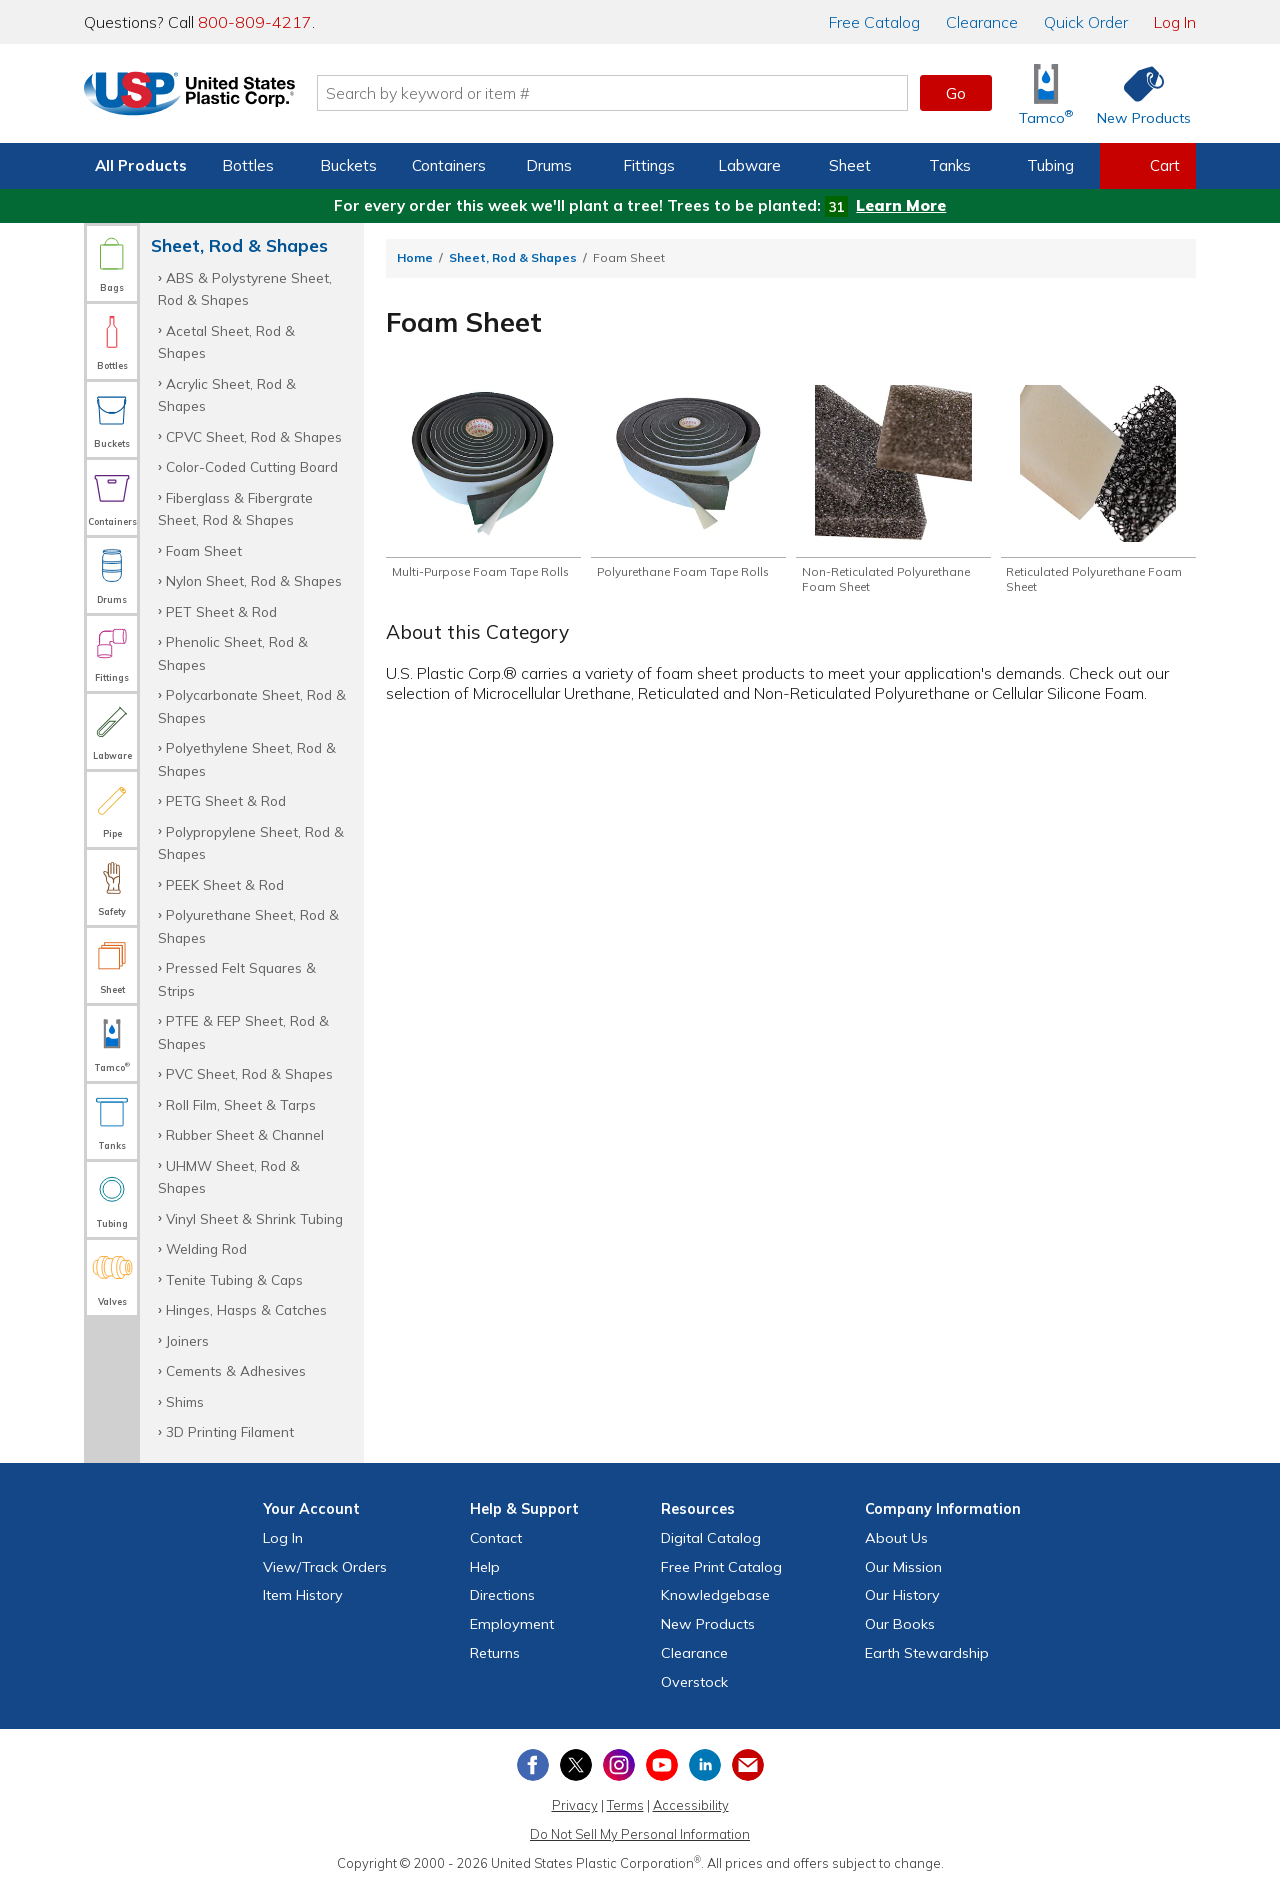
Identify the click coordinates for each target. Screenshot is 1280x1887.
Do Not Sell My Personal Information (640, 1834)
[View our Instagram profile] (619, 1765)
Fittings (649, 165)
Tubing (1050, 165)
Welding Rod (206, 1248)
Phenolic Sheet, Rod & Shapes (233, 652)
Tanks (950, 165)
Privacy (575, 1805)
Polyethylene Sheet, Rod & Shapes (247, 758)
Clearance (982, 22)
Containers (449, 165)
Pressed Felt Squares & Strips (237, 978)
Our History (902, 1595)
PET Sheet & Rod (221, 611)
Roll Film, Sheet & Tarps (241, 1104)
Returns (495, 1653)
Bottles (248, 165)
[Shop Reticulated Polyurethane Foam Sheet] (1098, 491)
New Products (708, 1624)
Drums (549, 165)
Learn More (901, 205)
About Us (896, 1538)
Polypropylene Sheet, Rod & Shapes (251, 842)
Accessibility (691, 1805)
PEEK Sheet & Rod (225, 884)
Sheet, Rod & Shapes (513, 257)
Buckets (348, 165)
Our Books (900, 1624)
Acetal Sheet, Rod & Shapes (226, 341)
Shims (185, 1401)
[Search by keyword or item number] (625, 93)
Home (415, 257)
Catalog (874, 22)
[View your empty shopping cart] (1148, 166)
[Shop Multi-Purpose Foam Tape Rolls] (483, 491)
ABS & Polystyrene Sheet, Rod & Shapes (245, 288)
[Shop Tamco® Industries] (1046, 93)
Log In (1175, 22)
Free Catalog (721, 1567)
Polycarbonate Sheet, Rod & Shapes (252, 705)
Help (485, 1567)
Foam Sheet (204, 550)
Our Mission (903, 1567)
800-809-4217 (255, 22)
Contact (496, 1538)
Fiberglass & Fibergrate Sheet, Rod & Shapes (235, 508)
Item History (303, 1595)
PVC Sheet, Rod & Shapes (249, 1073)
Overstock (694, 1682)
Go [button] (956, 93)
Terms (625, 1805)
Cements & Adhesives (236, 1370)
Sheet (850, 165)
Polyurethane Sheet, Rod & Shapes (248, 925)
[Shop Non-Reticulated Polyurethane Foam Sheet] (893, 491)
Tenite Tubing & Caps (234, 1279)
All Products (141, 165)
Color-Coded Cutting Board (252, 466)
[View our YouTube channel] (662, 1765)
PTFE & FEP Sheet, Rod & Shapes (243, 1031)
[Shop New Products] (1137, 93)
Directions (502, 1595)
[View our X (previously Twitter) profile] (576, 1765)
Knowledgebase (715, 1595)
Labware (749, 165)
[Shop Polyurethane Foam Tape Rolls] (688, 491)
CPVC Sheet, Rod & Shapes (254, 436)
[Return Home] (202, 97)
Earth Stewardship (927, 1653)
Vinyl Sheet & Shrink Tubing (254, 1218)
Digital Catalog (711, 1538)
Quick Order (1086, 22)
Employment (512, 1624)
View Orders (325, 1567)
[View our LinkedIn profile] (705, 1765)
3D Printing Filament (230, 1431)
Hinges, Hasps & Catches (246, 1309)
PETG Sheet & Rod (226, 800)
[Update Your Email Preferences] (748, 1765)
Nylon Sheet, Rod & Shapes (254, 580)
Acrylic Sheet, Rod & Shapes (227, 394)
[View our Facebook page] (533, 1765)
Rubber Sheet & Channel (245, 1134)
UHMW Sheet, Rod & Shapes (229, 1176)
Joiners (187, 1340)
